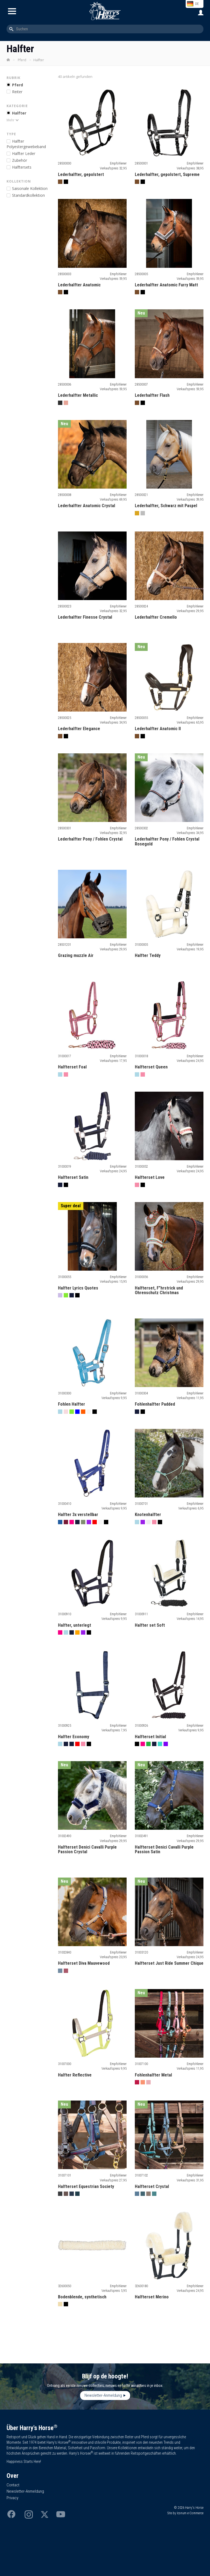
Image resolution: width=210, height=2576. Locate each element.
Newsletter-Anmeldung (103, 2395)
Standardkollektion (28, 195)
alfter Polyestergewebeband (26, 144)
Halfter (19, 113)
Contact (13, 2485)
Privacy (12, 2497)
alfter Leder (23, 153)
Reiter (17, 91)
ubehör (19, 160)
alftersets (21, 167)
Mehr (10, 120)
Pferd (22, 60)
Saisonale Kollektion (30, 188)
